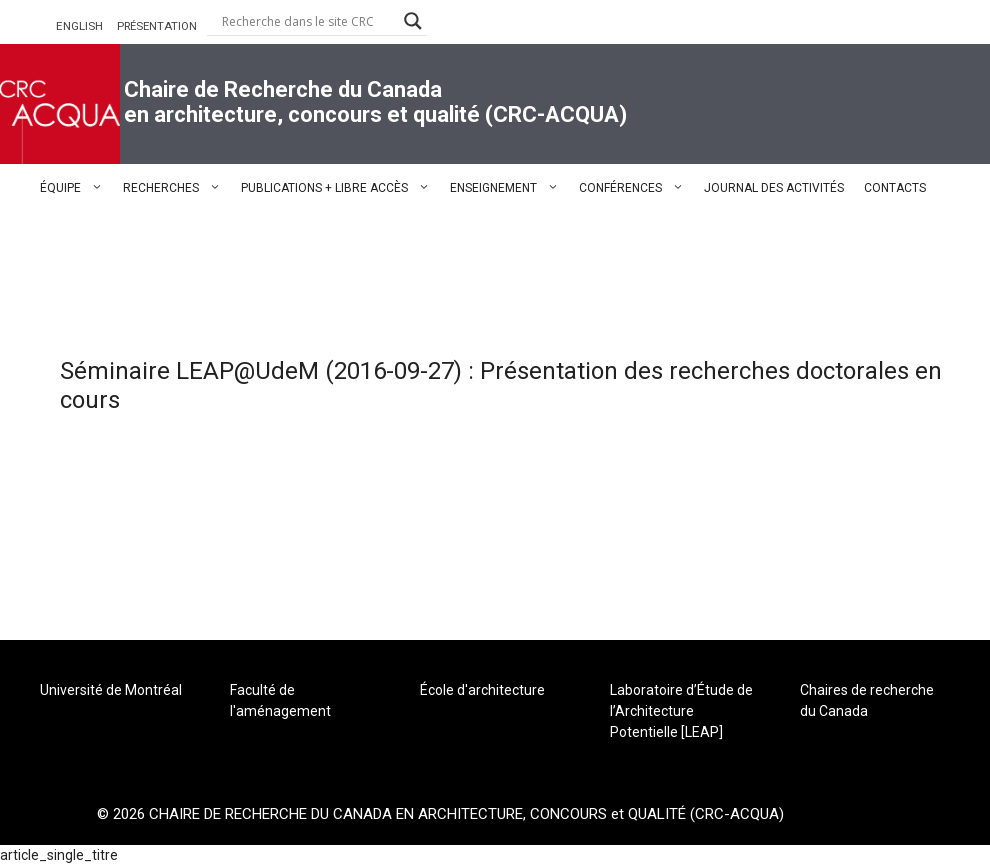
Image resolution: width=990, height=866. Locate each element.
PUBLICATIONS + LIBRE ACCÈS (340, 188)
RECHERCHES (177, 188)
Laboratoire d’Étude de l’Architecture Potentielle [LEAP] (681, 711)
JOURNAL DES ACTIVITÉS (774, 188)
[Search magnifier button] (413, 21)
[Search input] (308, 21)
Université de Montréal (111, 690)
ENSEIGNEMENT (509, 188)
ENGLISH (79, 26)
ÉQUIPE (76, 188)
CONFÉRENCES (636, 188)
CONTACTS (895, 188)
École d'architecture (482, 690)
